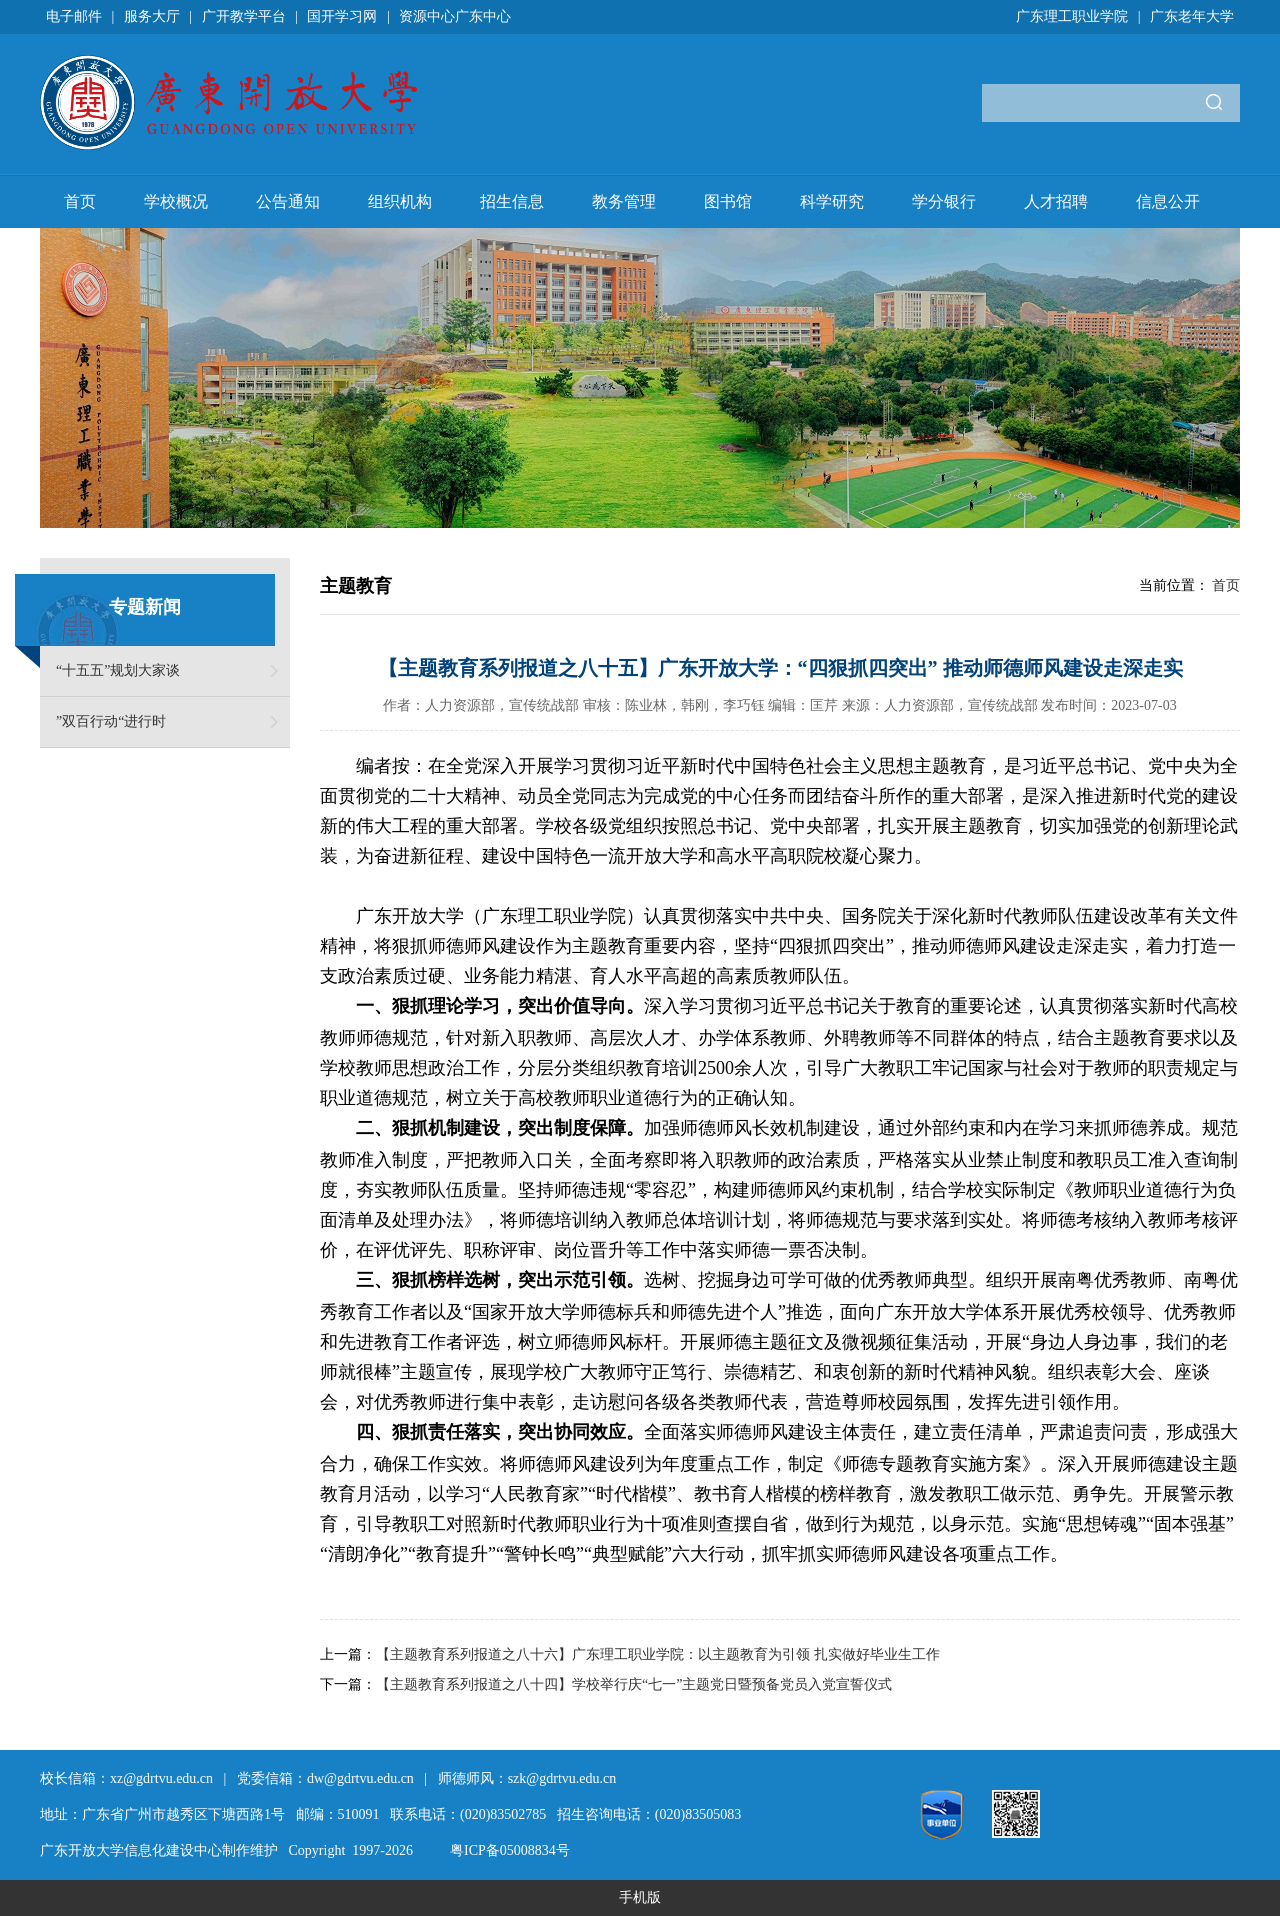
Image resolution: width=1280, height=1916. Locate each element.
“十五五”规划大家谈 (118, 670)
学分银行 (944, 201)
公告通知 (288, 201)
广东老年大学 (1192, 16)
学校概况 (176, 201)
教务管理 (624, 201)
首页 (80, 201)
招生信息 (512, 201)
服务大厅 (152, 16)
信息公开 (1168, 201)
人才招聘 (1056, 201)
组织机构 (400, 201)
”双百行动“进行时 (111, 721)
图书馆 (728, 201)
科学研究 (832, 201)
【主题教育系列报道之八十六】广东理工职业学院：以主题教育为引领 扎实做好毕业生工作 (658, 1654)
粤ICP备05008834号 (510, 1850)
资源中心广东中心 (455, 16)
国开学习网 (342, 16)
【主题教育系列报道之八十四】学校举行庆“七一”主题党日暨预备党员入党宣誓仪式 (634, 1684)
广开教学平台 (244, 16)
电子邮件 (74, 16)
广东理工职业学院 (1072, 16)
